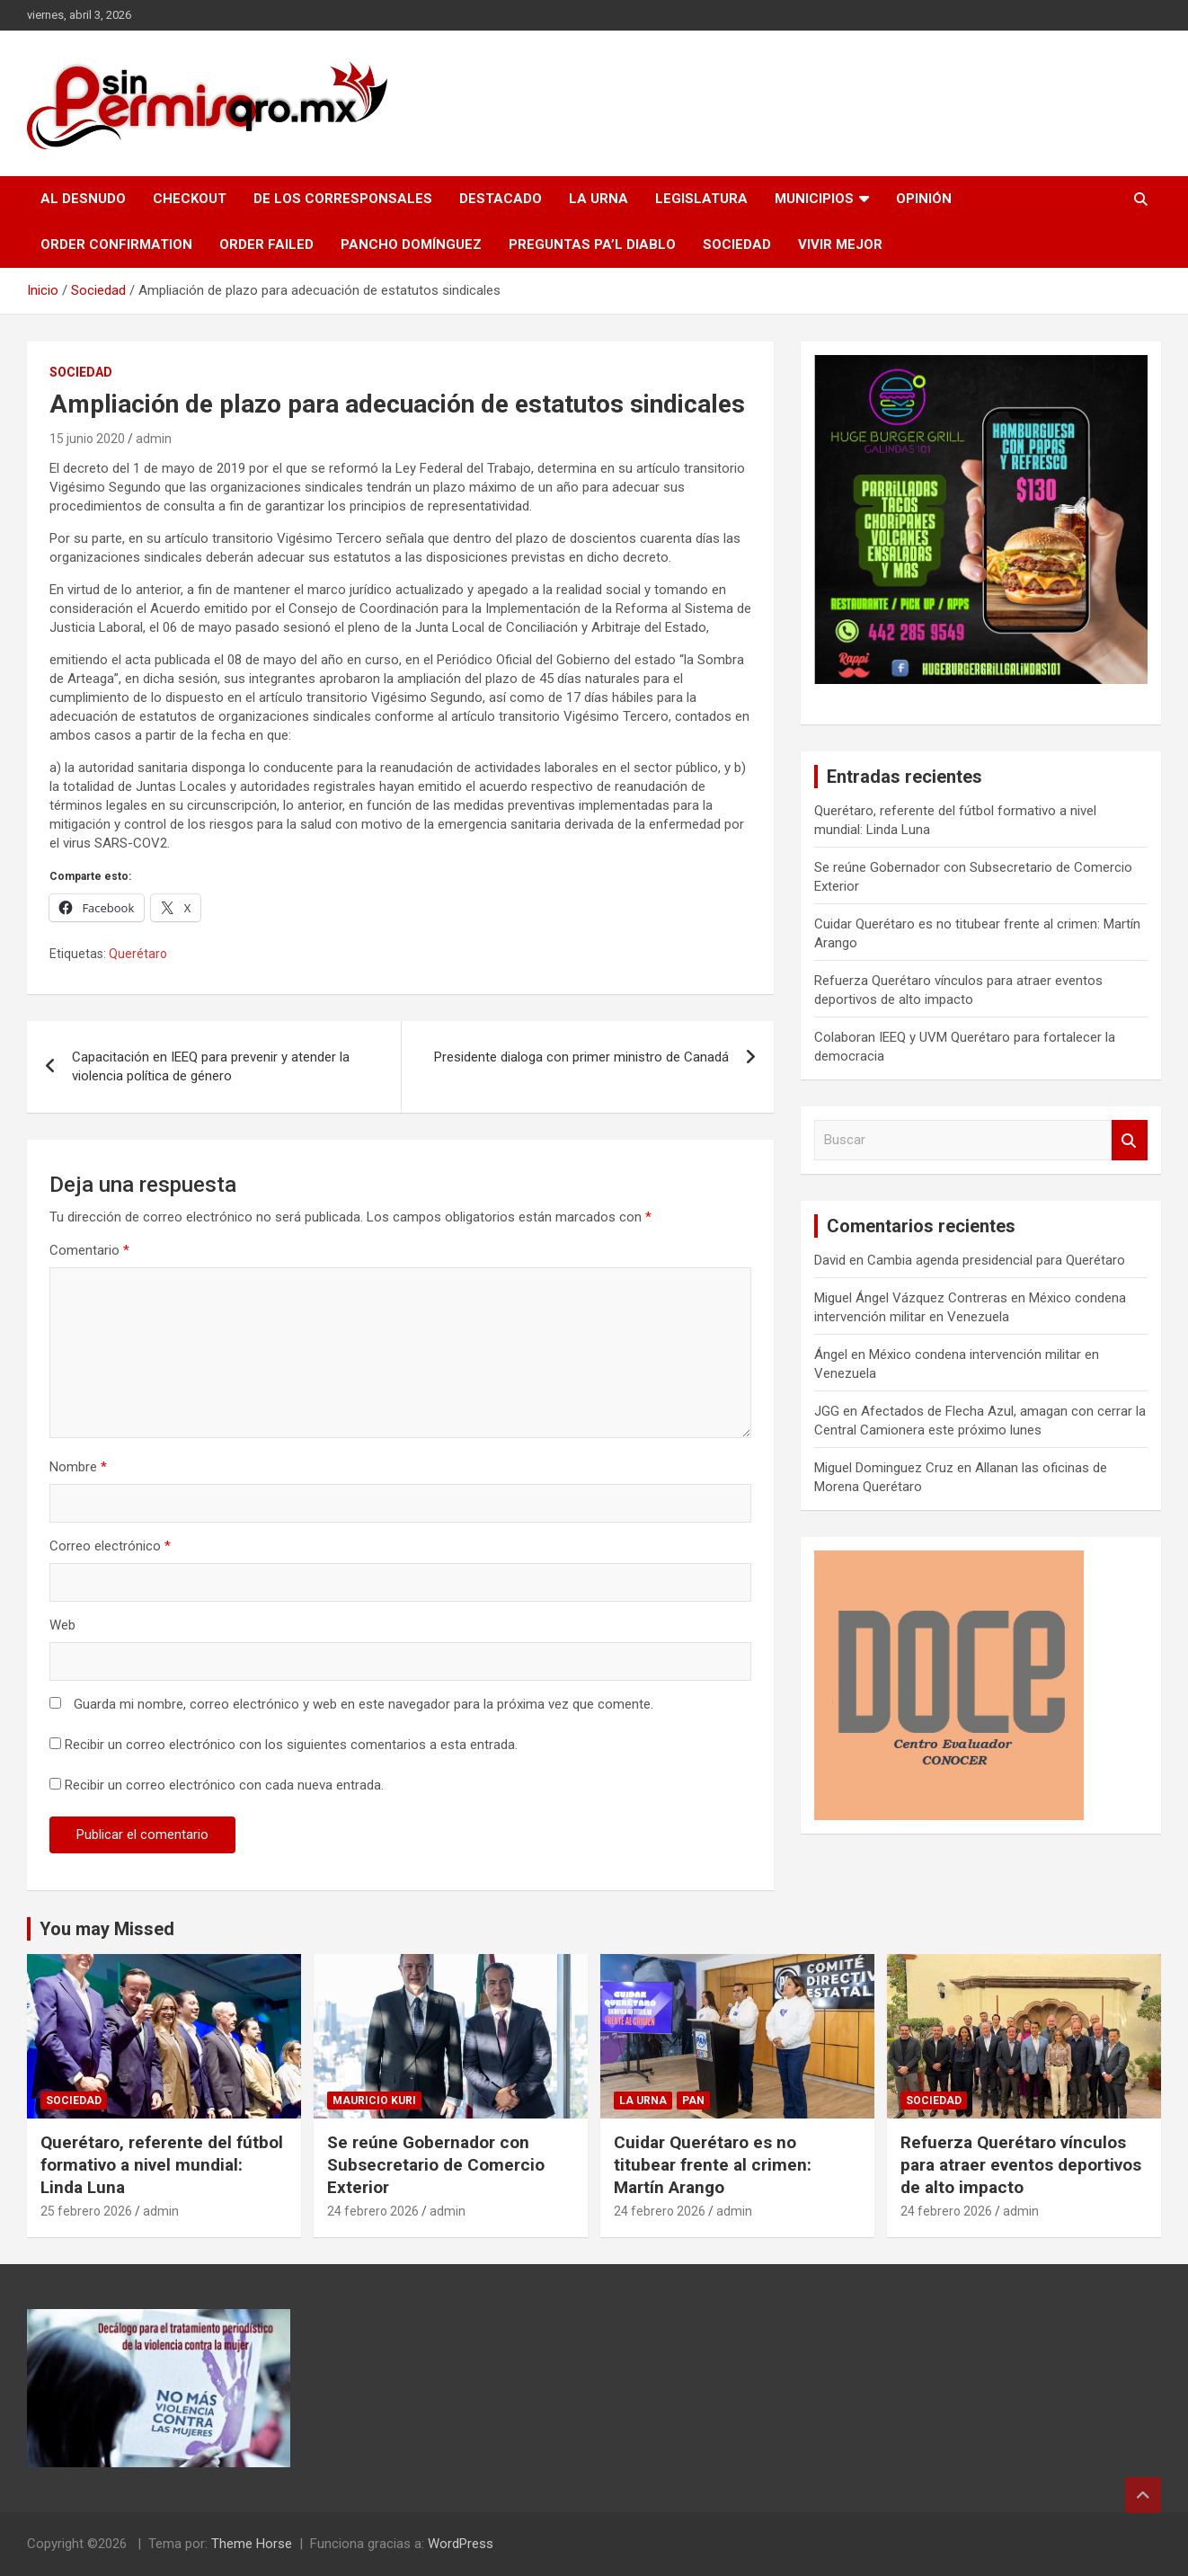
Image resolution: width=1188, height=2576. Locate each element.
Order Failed (266, 244)
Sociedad (737, 244)
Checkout (189, 199)
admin (154, 438)
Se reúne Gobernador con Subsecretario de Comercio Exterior (436, 2164)
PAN (693, 2100)
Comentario (89, 1250)
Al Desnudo (83, 199)
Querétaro (138, 953)
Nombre (78, 1467)
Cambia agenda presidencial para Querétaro (996, 1260)
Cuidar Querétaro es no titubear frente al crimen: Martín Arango (712, 2164)
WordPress (460, 2544)
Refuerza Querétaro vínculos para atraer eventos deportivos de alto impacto (1020, 2164)
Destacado (500, 199)
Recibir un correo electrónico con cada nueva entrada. (224, 1785)
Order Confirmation (116, 244)
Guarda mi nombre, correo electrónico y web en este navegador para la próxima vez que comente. (363, 1704)
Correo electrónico (110, 1546)
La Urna (598, 199)
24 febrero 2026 (373, 2211)
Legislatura (701, 199)
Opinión (924, 199)
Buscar (1130, 1140)
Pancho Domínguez (411, 244)
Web (62, 1625)
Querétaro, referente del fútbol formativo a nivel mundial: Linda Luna (161, 2164)
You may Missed (107, 1929)
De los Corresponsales (342, 199)
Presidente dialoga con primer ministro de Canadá (581, 1057)
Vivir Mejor (840, 244)
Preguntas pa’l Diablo (592, 244)
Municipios (814, 199)
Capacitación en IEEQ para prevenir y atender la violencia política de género (211, 1066)
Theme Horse (251, 2544)
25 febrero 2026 (86, 2211)
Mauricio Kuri (374, 2100)
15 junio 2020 (87, 438)
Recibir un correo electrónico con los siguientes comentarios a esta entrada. (291, 1745)
